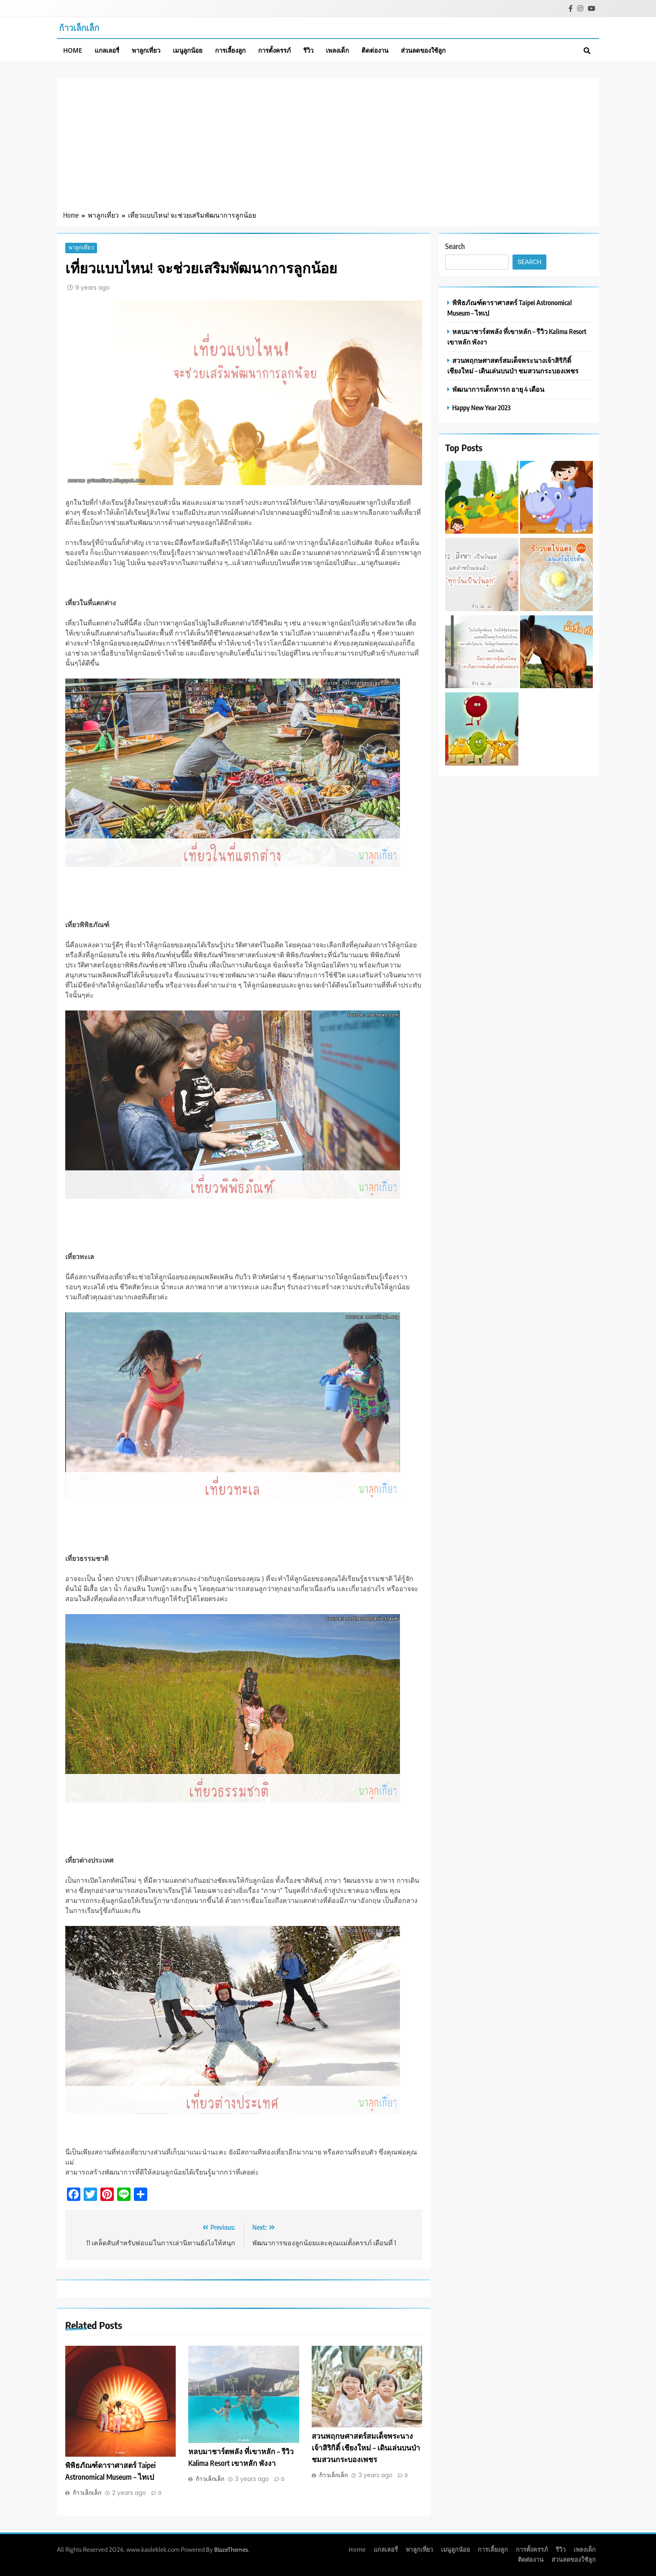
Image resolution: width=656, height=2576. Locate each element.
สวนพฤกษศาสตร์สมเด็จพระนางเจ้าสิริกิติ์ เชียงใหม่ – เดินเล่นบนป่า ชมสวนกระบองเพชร (366, 2448)
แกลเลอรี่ (107, 50)
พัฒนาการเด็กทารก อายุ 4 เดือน (498, 389)
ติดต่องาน (374, 50)
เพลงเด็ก (337, 50)
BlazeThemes (231, 2549)
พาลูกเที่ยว (146, 50)
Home (72, 50)
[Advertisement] (328, 147)
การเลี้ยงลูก (230, 50)
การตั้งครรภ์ (274, 50)
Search (455, 246)
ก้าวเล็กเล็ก (79, 27)
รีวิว (308, 50)
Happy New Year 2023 (481, 407)
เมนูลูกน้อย (187, 50)
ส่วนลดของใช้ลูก (423, 50)
